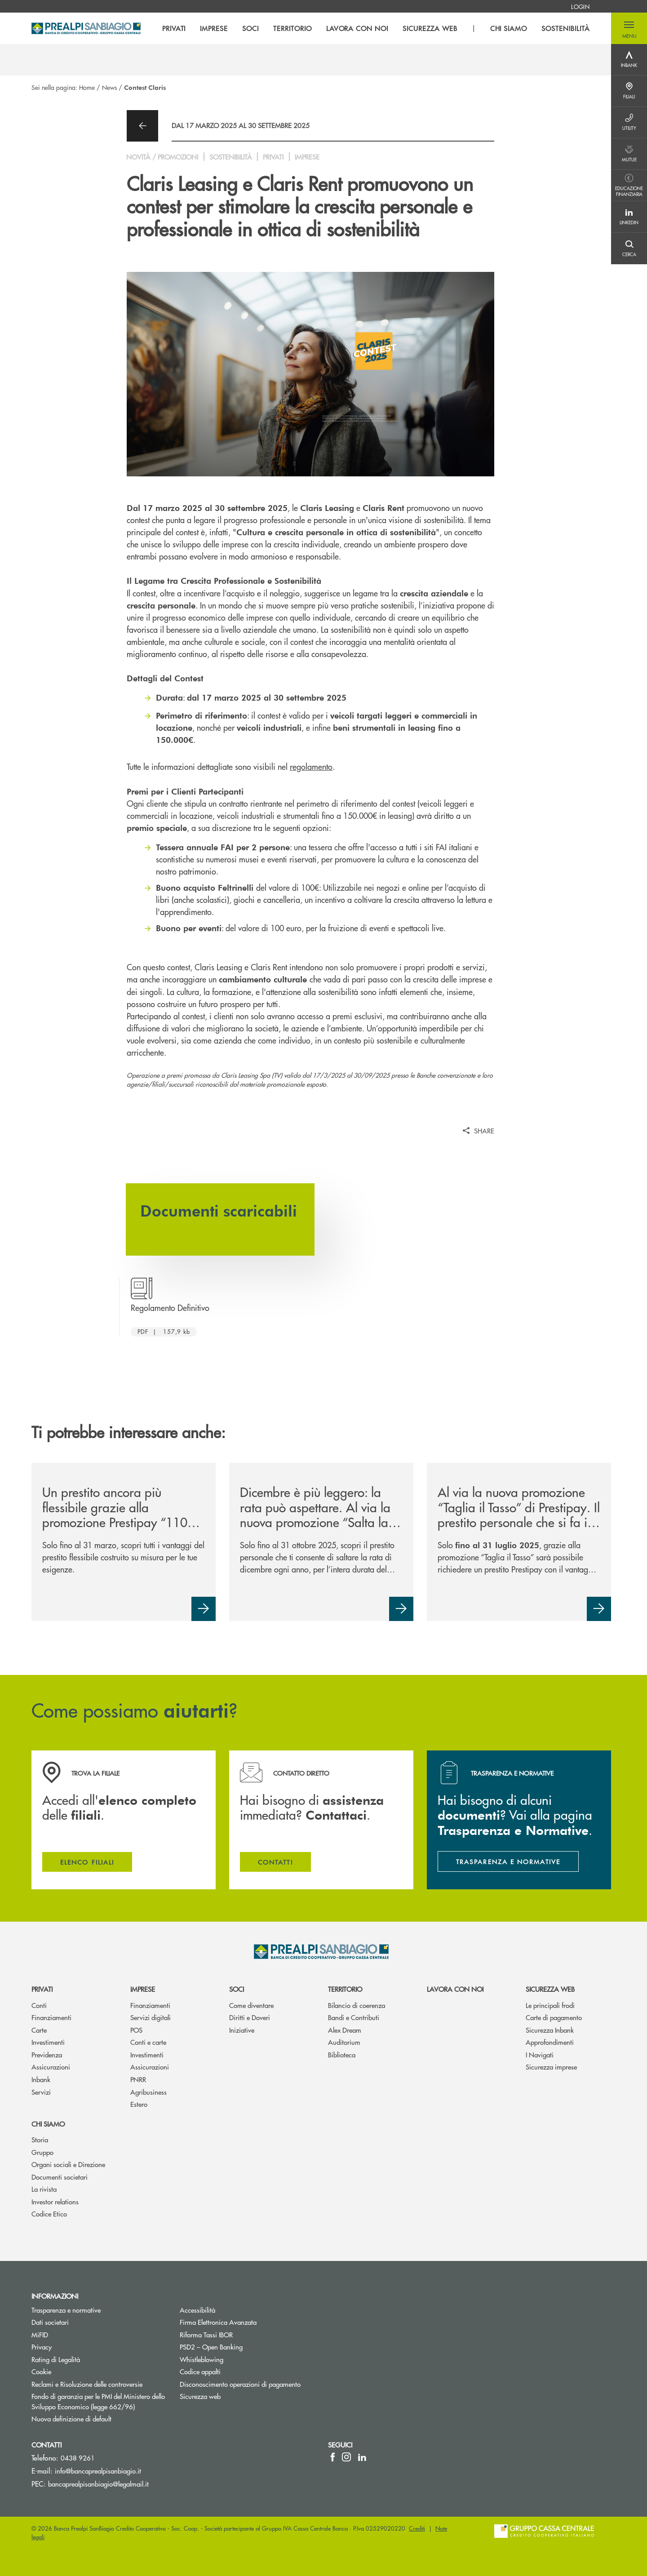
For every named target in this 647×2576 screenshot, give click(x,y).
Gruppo (42, 2152)
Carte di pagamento (554, 2017)
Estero (138, 2104)
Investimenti (48, 2042)
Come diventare (251, 2005)
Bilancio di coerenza (356, 2005)
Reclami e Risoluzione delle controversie (86, 2384)
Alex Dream (344, 2029)
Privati (42, 1989)
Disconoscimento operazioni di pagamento (240, 2384)
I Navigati (540, 2054)
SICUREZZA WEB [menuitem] (430, 28)
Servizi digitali (150, 2017)
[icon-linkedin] (362, 2456)
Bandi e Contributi (353, 2017)
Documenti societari (59, 2176)
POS (136, 2029)
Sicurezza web (550, 1989)
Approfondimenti (550, 2042)
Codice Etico (49, 2213)
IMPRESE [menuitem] (214, 28)
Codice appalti (200, 2371)
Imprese (142, 1989)
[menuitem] (580, 6)
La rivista (44, 2189)
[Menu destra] (629, 60)
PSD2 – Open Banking (245, 2346)
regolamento (311, 766)
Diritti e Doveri (249, 2017)
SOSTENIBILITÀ (565, 28)
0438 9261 (78, 2457)
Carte (39, 2029)
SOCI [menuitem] (250, 28)
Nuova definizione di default (71, 2418)
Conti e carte (148, 2042)
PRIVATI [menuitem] (174, 28)
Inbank (40, 2079)
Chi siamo (48, 2123)
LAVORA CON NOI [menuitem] (357, 28)
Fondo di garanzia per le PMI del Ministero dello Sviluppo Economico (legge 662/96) (98, 2401)
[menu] (376, 28)
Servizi (41, 2091)
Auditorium (344, 2042)
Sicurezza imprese (551, 2066)
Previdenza (46, 2054)
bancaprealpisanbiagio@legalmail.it (98, 2483)
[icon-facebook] (332, 2456)
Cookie (41, 2371)
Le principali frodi (550, 2005)
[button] (629, 28)
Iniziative (241, 2029)
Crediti (417, 2528)
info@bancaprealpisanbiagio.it (98, 2470)
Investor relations (55, 2201)
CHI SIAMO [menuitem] (508, 28)
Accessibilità (197, 2309)
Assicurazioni (50, 2066)
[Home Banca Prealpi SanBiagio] (86, 28)
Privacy (41, 2346)
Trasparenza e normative (66, 2309)
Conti (39, 2005)
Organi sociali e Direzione (68, 2164)
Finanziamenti (51, 2017)
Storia (39, 2139)
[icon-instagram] (346, 2456)
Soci (236, 1989)
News (109, 87)
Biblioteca (341, 2054)
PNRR (138, 2079)
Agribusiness (148, 2091)
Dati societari (50, 2322)
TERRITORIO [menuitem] (292, 28)
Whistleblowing (235, 2359)
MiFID (39, 2334)
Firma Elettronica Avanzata (218, 2322)
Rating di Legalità (55, 2359)
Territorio (345, 1989)
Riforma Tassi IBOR (206, 2334)
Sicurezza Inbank (550, 2029)
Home (87, 87)
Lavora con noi (455, 1989)
